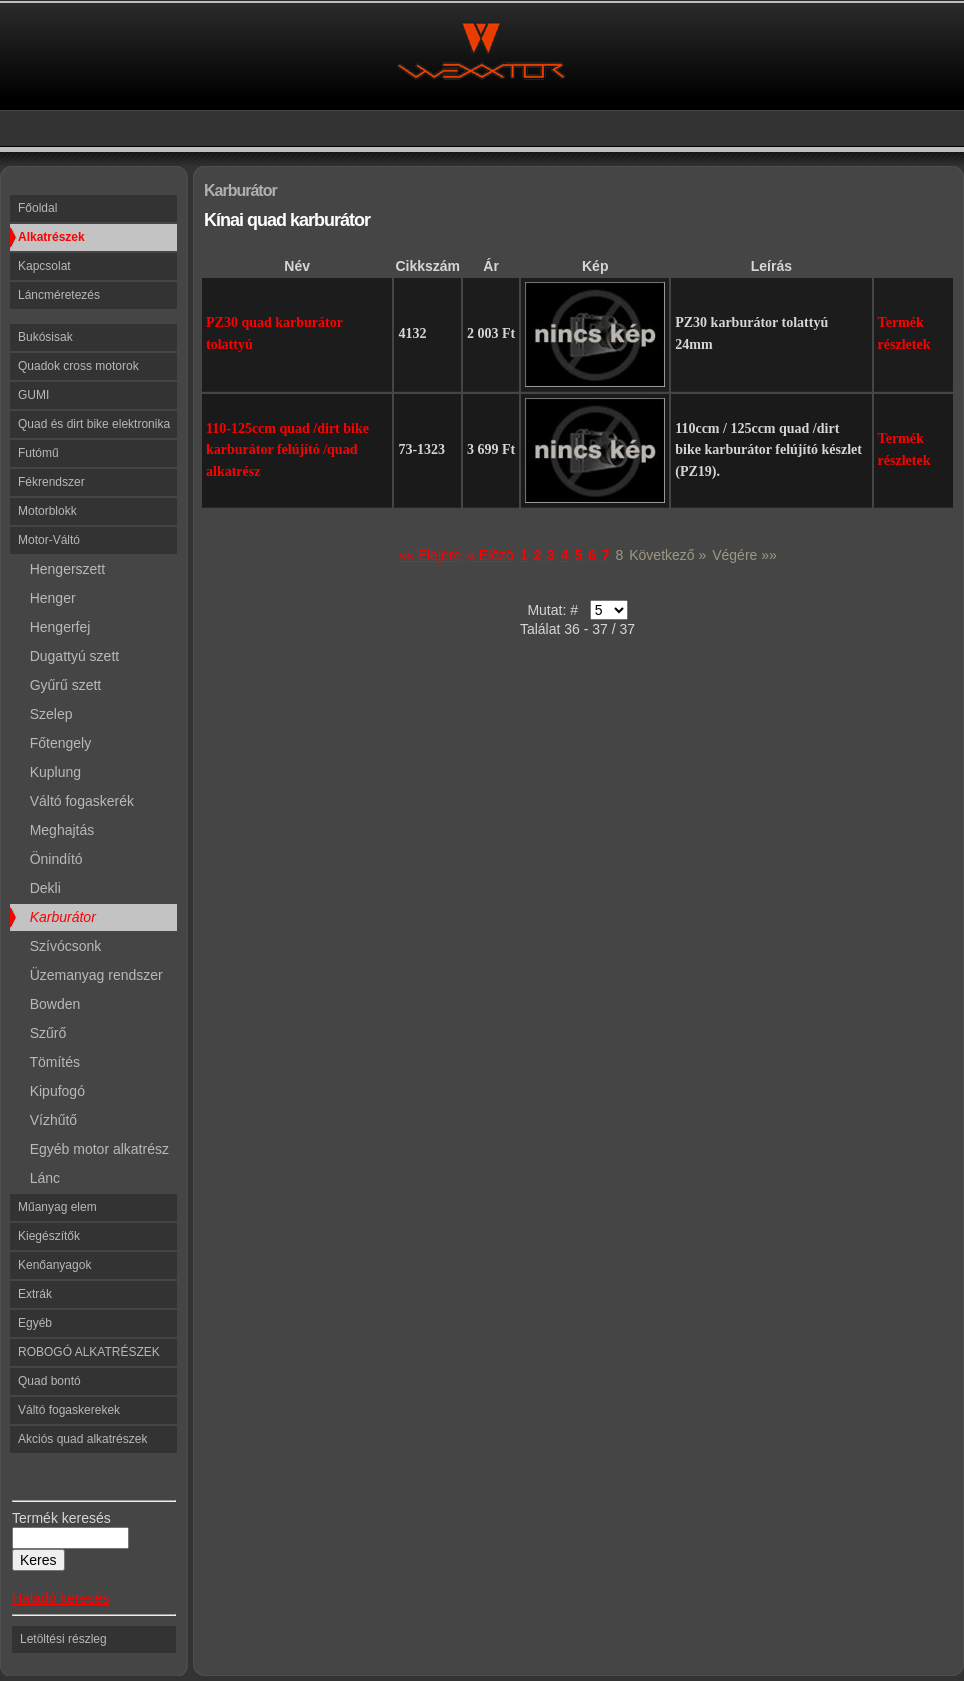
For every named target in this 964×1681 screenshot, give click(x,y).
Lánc (39, 1178)
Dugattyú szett (68, 656)
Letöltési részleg (63, 1639)
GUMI (33, 395)
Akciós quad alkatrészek (82, 1439)
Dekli (39, 888)
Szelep (45, 714)
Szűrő (42, 1033)
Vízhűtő (47, 1120)
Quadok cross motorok (78, 366)
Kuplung (49, 772)
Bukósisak (45, 337)
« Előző (490, 555)
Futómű (38, 453)
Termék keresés (61, 1518)
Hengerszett (61, 569)
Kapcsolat (44, 266)
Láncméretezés (59, 295)
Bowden (49, 1004)
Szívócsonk (59, 946)
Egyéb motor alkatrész (93, 1149)
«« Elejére (429, 555)
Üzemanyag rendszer (90, 975)
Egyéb (35, 1323)
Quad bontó (49, 1381)
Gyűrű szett (59, 685)
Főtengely (54, 743)
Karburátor (57, 917)
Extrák (35, 1294)
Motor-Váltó (49, 540)
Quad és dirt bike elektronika (94, 424)
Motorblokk (47, 511)
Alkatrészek (51, 237)
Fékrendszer (51, 482)
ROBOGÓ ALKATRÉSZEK (89, 1352)
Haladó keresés (60, 1598)
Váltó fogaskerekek (69, 1410)
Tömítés (49, 1062)
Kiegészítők (49, 1236)
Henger (47, 598)
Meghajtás (56, 830)
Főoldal (37, 208)
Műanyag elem (57, 1207)
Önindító (50, 859)
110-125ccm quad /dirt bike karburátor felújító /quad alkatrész (287, 450)
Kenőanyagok (54, 1265)
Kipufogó (51, 1091)
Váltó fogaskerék (76, 801)
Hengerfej (54, 627)
